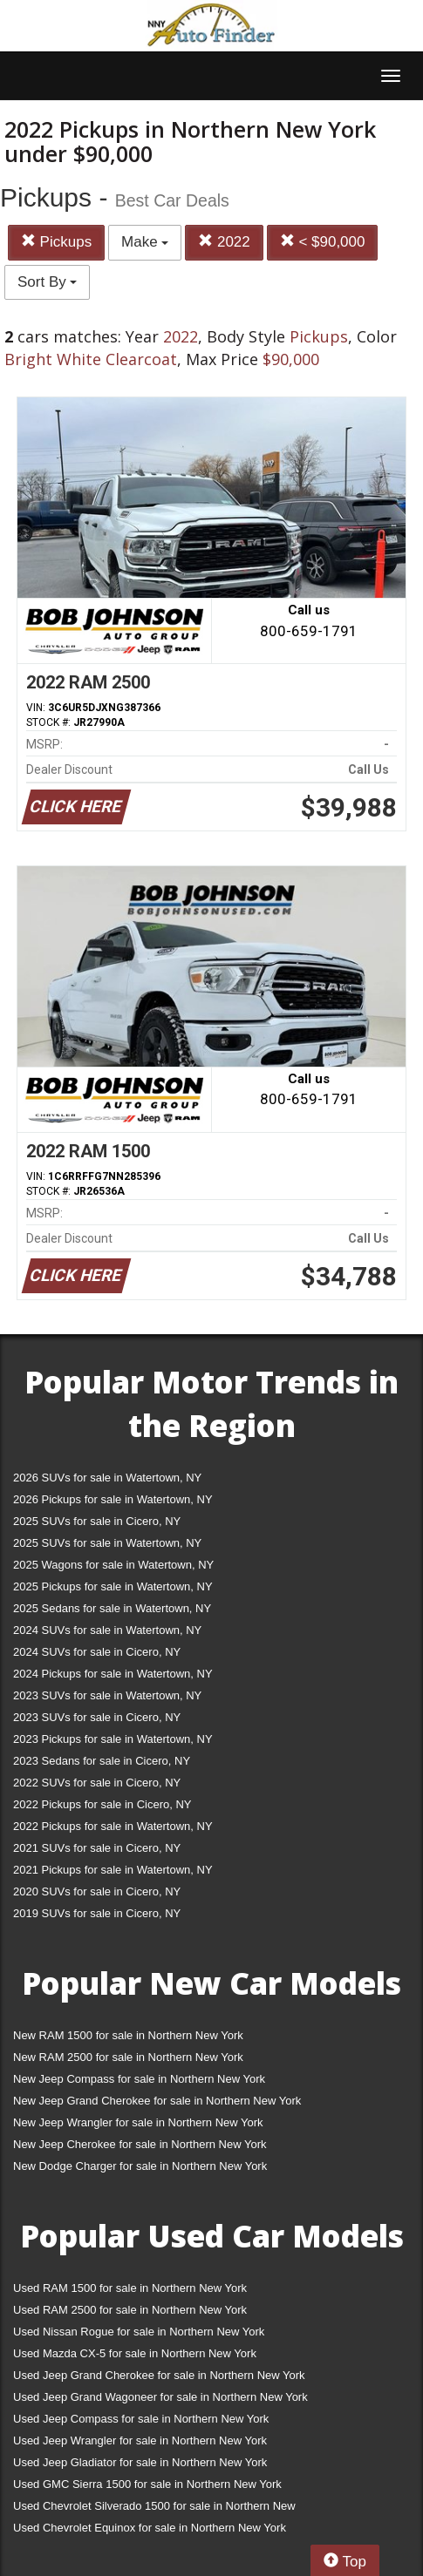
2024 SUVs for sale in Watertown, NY (107, 1630)
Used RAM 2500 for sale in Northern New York (130, 2309)
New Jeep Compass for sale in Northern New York (139, 2078)
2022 (224, 242)
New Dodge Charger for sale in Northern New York (140, 2166)
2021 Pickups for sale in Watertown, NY (113, 1869)
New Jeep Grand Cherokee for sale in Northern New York (157, 2100)
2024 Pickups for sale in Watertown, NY (113, 1673)
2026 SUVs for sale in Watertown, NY (107, 1477)
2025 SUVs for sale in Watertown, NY (107, 1542)
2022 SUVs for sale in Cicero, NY (97, 1782)
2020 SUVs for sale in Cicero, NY (97, 1891)
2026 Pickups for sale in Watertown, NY (113, 1499)
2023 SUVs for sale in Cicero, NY (97, 1717)
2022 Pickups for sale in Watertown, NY (113, 1826)
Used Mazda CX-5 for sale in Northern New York (134, 2353)
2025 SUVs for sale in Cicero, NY (97, 1521)
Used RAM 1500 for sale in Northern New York (130, 2288)
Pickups (56, 242)
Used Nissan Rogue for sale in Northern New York (138, 2331)
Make (144, 242)
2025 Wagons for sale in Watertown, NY (113, 1564)
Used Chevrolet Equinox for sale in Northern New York (149, 2527)
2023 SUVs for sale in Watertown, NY (107, 1695)
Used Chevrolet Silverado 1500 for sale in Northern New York (154, 2509)
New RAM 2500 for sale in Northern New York (128, 2057)
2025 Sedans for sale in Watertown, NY (112, 1608)
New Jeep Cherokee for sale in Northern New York (139, 2144)
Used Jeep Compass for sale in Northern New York (141, 2418)
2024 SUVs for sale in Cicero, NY (97, 1651)
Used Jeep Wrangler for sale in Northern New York (140, 2440)
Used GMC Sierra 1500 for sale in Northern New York (147, 2484)
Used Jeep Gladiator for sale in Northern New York (140, 2462)
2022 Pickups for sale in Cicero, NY (102, 1804)
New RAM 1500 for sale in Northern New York (128, 2035)
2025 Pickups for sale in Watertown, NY (113, 1586)
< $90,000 (322, 242)
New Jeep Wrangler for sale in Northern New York (138, 2122)
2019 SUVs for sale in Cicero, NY (97, 1913)
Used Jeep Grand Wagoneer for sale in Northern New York (160, 2396)
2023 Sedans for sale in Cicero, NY (101, 1760)
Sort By (47, 282)
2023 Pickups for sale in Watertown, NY (113, 1739)
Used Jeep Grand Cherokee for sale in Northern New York (159, 2375)
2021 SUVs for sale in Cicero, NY (97, 1847)
